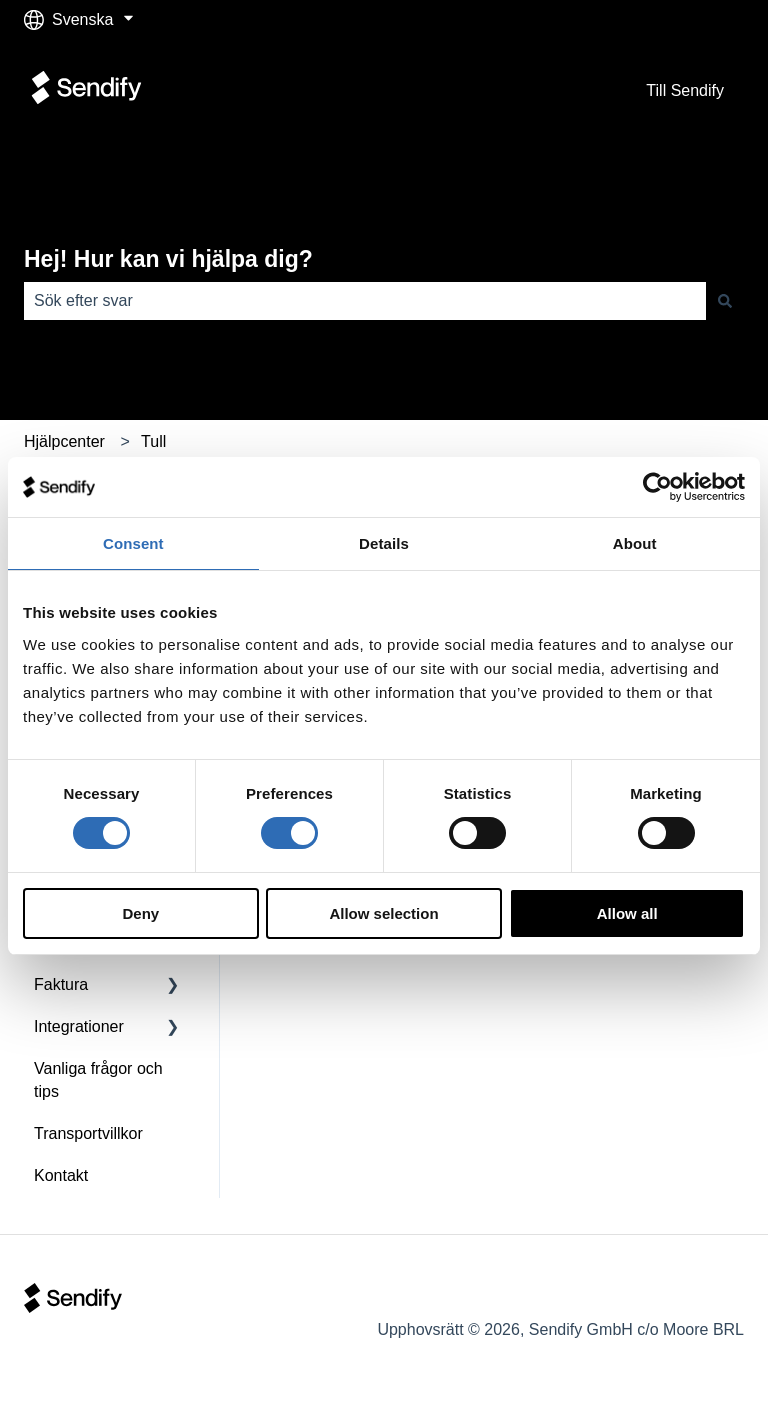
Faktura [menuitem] (61, 984)
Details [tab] (384, 543)
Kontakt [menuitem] (61, 1175)
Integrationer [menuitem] (79, 1026)
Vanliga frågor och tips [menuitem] (98, 1079)
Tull (153, 441)
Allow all (627, 913)
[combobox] (365, 301)
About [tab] (635, 543)
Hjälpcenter (64, 441)
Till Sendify (685, 90)
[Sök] (725, 301)
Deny (140, 913)
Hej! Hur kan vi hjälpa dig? (168, 259)
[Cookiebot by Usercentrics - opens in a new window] (657, 487)
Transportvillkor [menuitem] (88, 1133)
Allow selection (383, 913)
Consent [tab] (133, 543)
